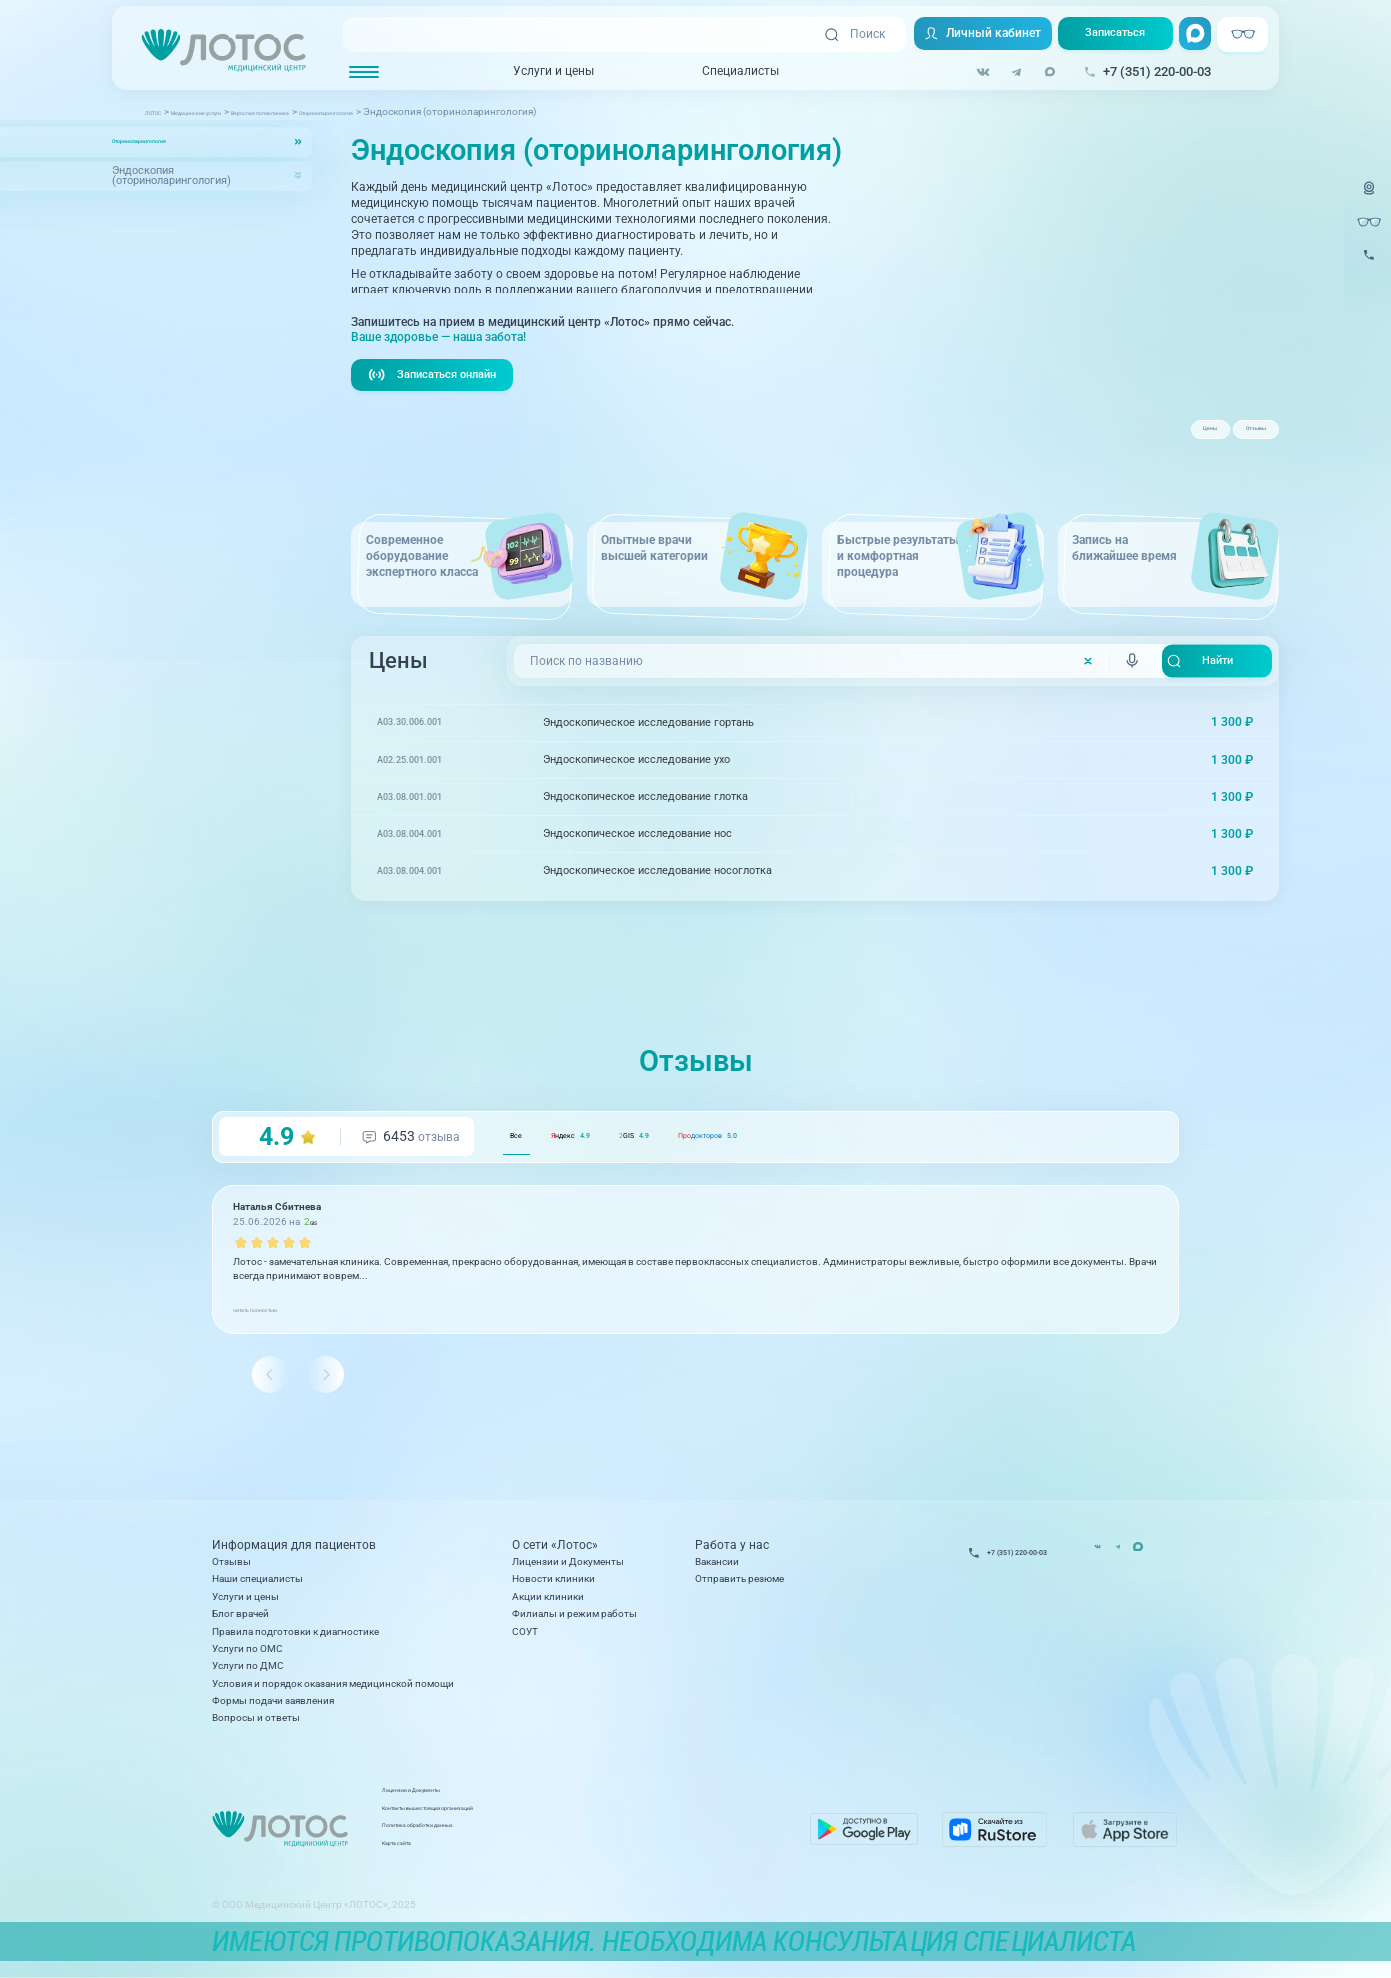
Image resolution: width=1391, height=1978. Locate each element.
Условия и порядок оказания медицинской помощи (333, 1691)
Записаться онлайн (438, 404)
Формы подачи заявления (273, 1708)
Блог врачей (240, 1622)
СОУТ (525, 1639)
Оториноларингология (169, 141)
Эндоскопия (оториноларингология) (171, 175)
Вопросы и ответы (256, 1726)
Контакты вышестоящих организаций (607, 1823)
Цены (1150, 437)
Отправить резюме (739, 1587)
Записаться (1109, 35)
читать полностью (276, 1339)
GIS (726, 1167)
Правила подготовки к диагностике (295, 1639)
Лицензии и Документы (568, 1569)
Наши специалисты (257, 1587)
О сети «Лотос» (555, 1553)
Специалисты (727, 72)
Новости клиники (553, 1587)
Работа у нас (732, 1553)
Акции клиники (548, 1604)
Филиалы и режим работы (574, 1622)
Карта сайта (545, 1858)
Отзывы (1235, 437)
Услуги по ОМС (247, 1656)
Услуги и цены (540, 72)
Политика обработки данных (586, 1840)
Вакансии (717, 1569)
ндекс (619, 1167)
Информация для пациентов (294, 1553)
